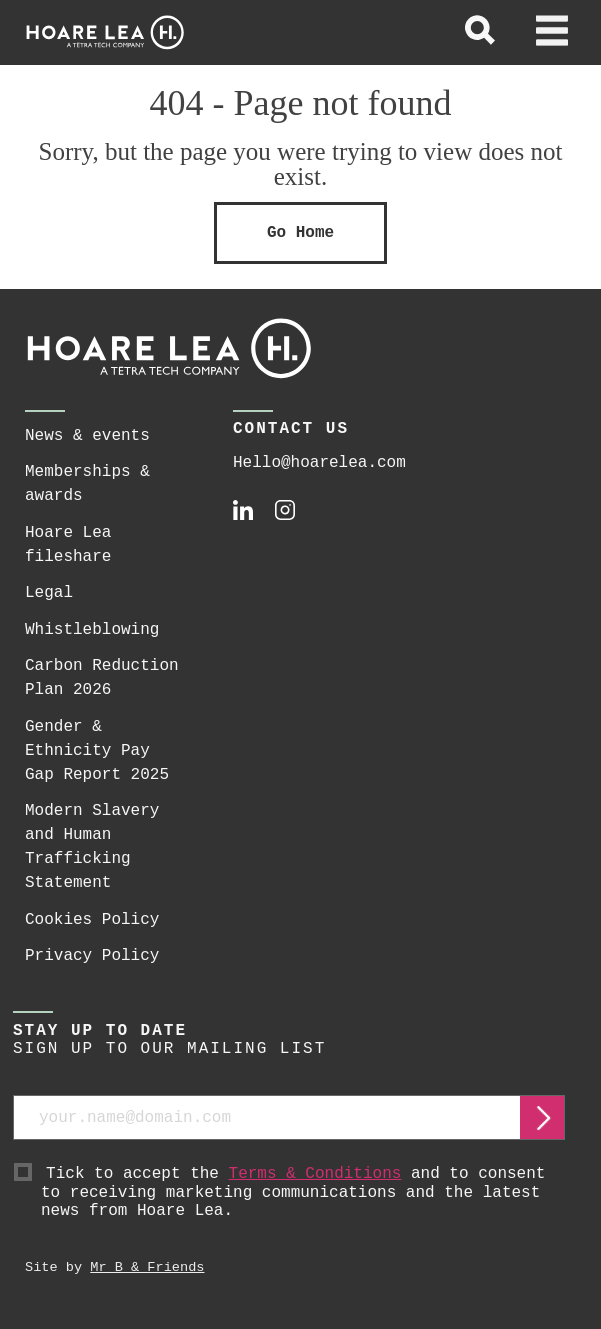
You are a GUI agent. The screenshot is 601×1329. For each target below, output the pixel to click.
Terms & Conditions (315, 1174)
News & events (87, 436)
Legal (49, 593)
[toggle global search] (480, 33)
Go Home (300, 233)
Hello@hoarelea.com (319, 463)
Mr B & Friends (147, 1267)
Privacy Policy (92, 956)
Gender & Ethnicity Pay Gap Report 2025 (97, 751)
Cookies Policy (92, 920)
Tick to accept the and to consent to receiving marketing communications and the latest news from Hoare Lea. (303, 1193)
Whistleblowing (92, 630)
